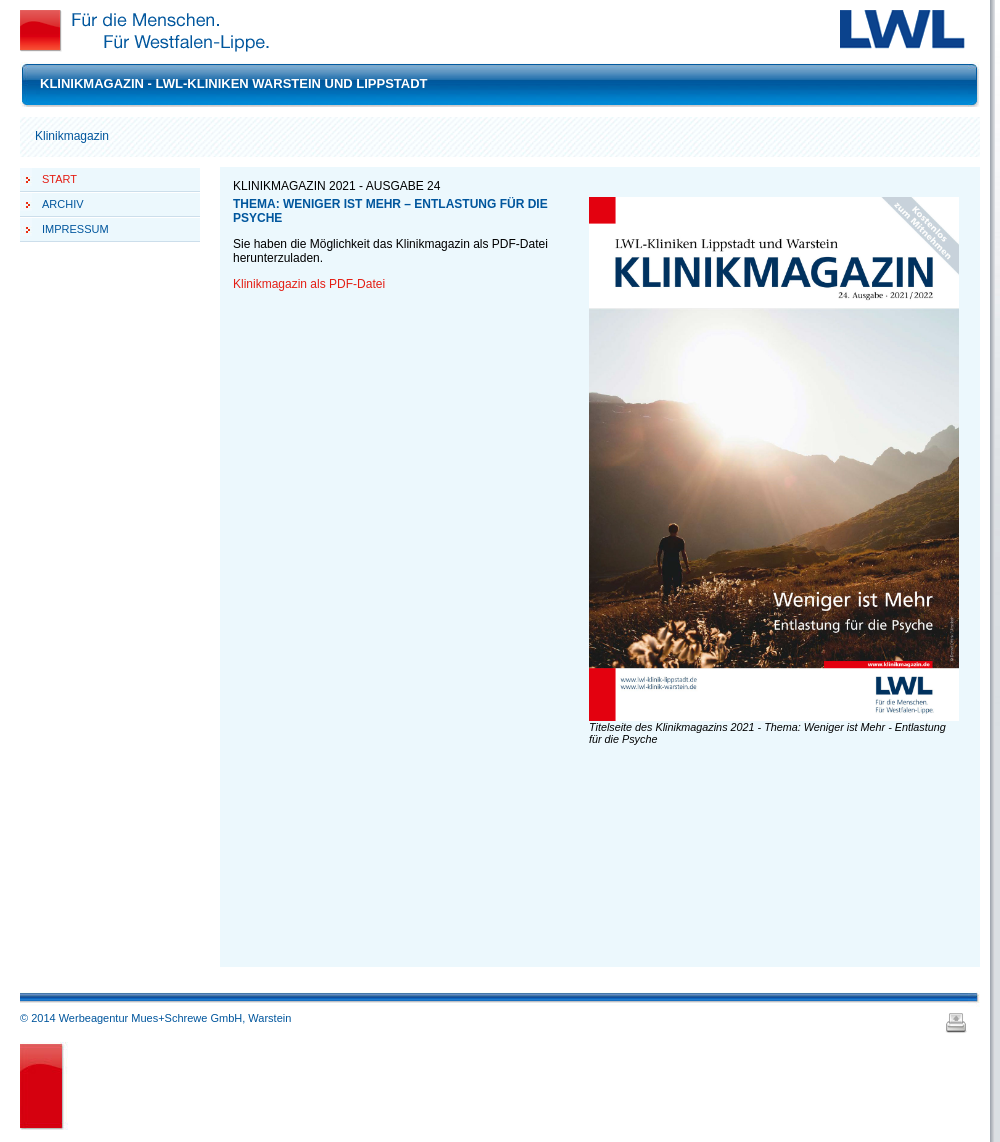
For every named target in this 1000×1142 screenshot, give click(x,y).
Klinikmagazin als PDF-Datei (309, 284)
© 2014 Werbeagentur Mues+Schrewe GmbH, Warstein (155, 1018)
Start (59, 179)
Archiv (63, 204)
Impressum (75, 229)
